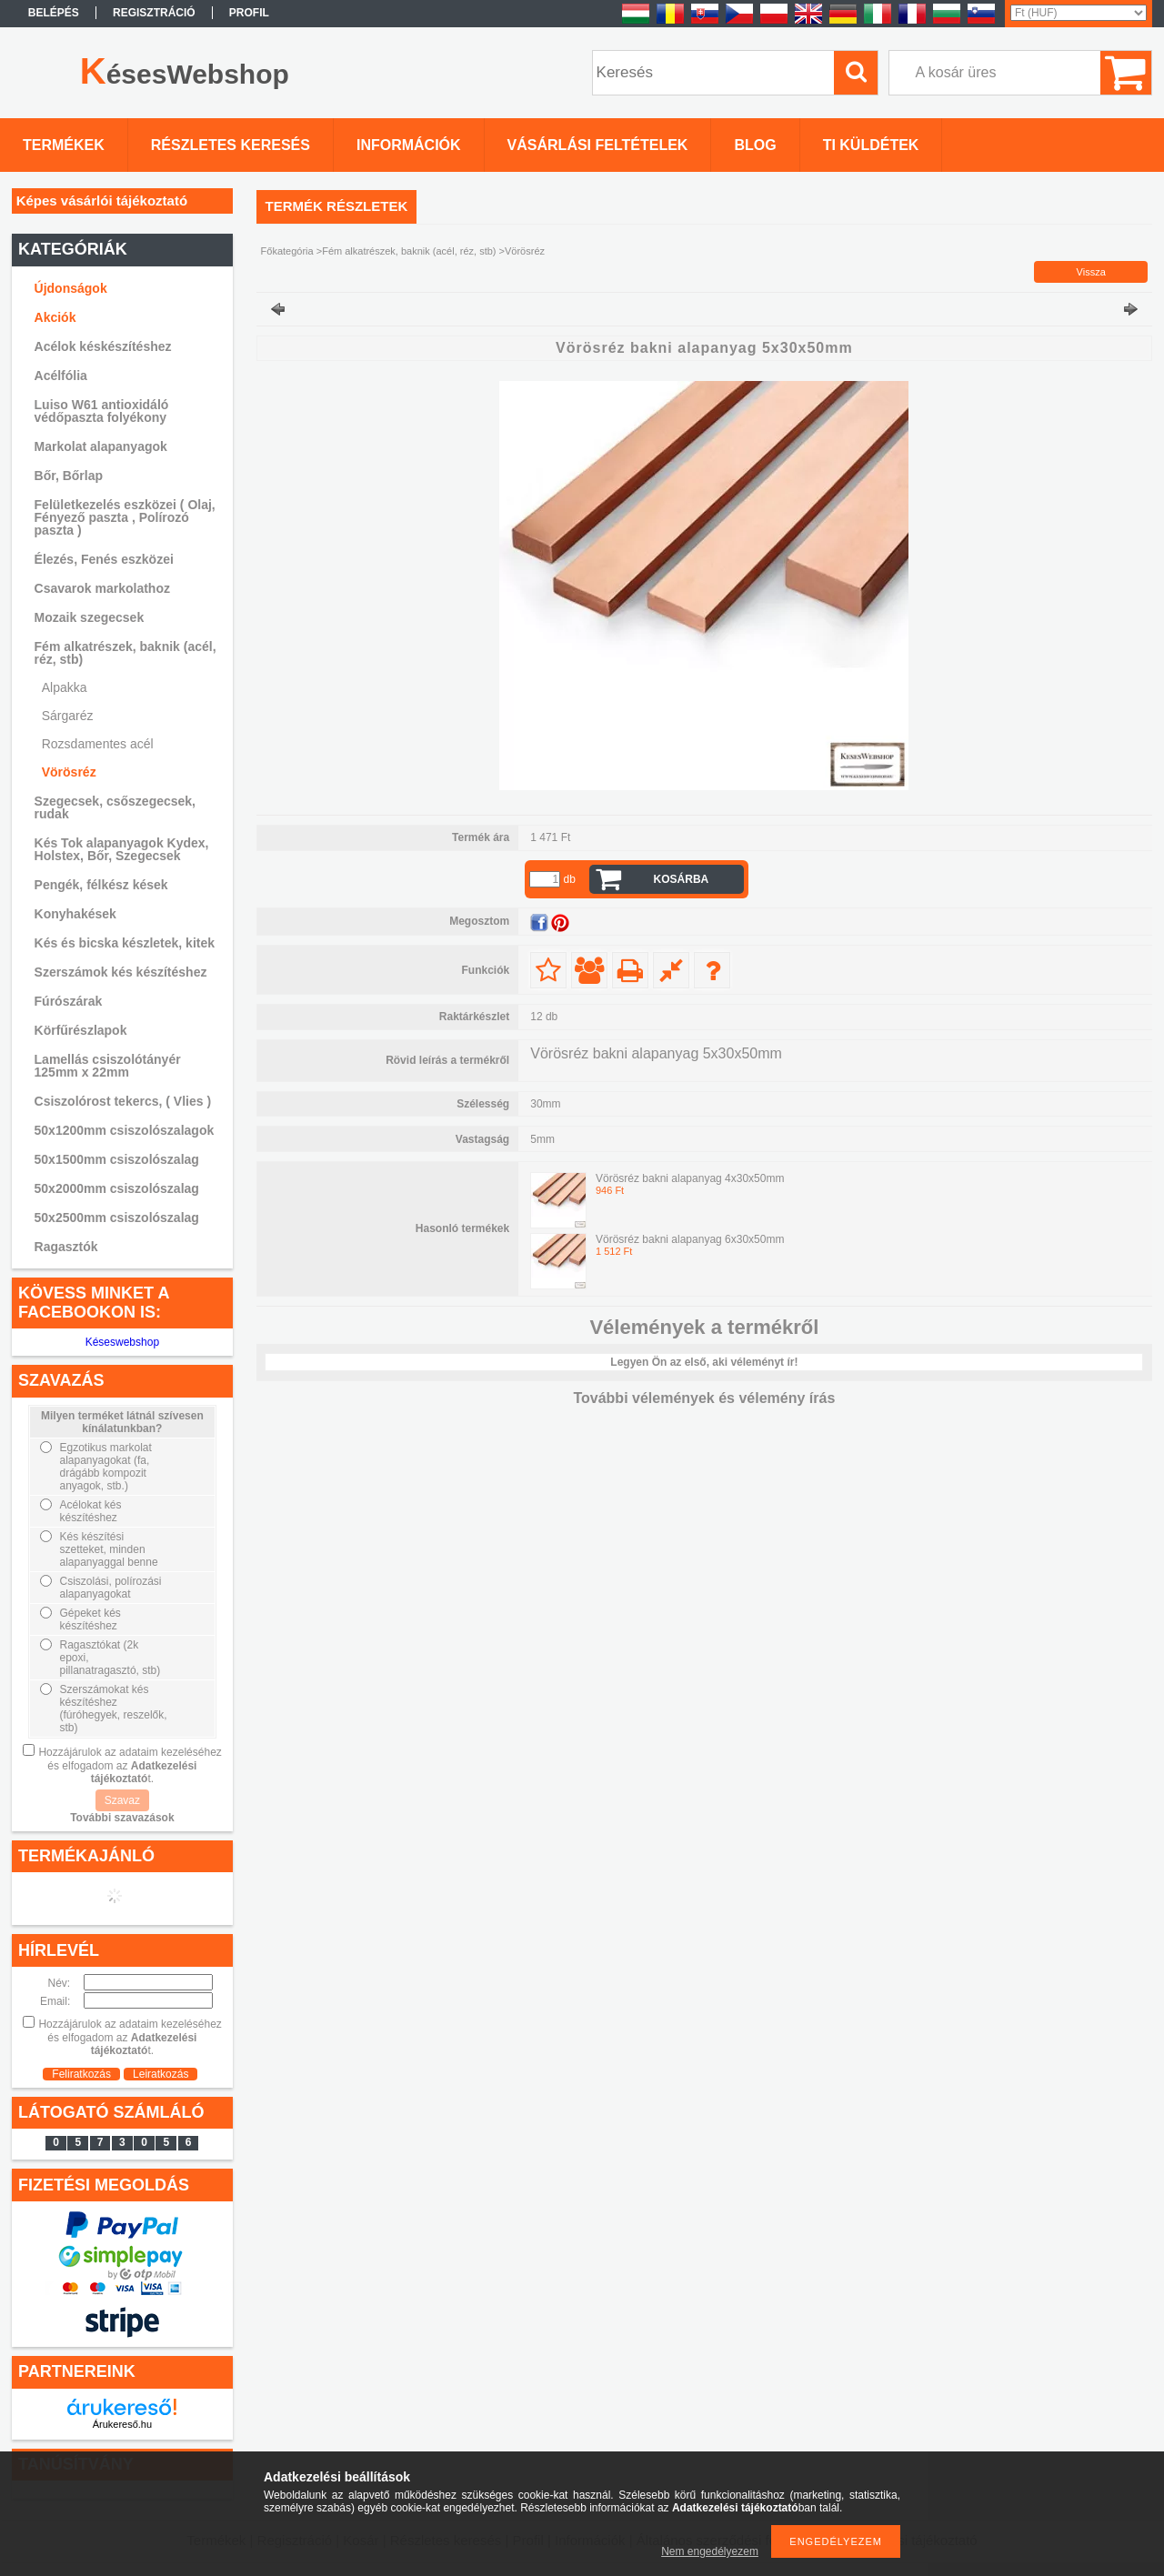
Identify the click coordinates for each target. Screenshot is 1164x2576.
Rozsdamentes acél (98, 744)
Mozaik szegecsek (90, 617)
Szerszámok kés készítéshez (121, 972)
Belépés (53, 12)
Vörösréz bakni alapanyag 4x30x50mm (690, 1178)
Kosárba (681, 879)
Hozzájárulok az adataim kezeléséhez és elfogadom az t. (129, 1765)
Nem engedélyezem (709, 2551)
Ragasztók (66, 1246)
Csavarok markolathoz (102, 588)
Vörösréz (69, 772)
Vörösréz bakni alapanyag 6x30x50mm (690, 1239)
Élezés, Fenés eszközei (104, 559)
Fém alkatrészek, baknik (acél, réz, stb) (409, 251)
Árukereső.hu (122, 2424)
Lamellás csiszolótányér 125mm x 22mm (108, 1065)
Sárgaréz (68, 715)
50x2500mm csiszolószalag (117, 1217)
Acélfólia (61, 375)
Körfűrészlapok (81, 1030)
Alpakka (64, 687)
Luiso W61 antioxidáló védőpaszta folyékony (102, 411)
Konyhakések (75, 914)
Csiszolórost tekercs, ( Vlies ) (123, 1101)
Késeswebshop (122, 1342)
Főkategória (287, 251)
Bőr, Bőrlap (69, 475)
